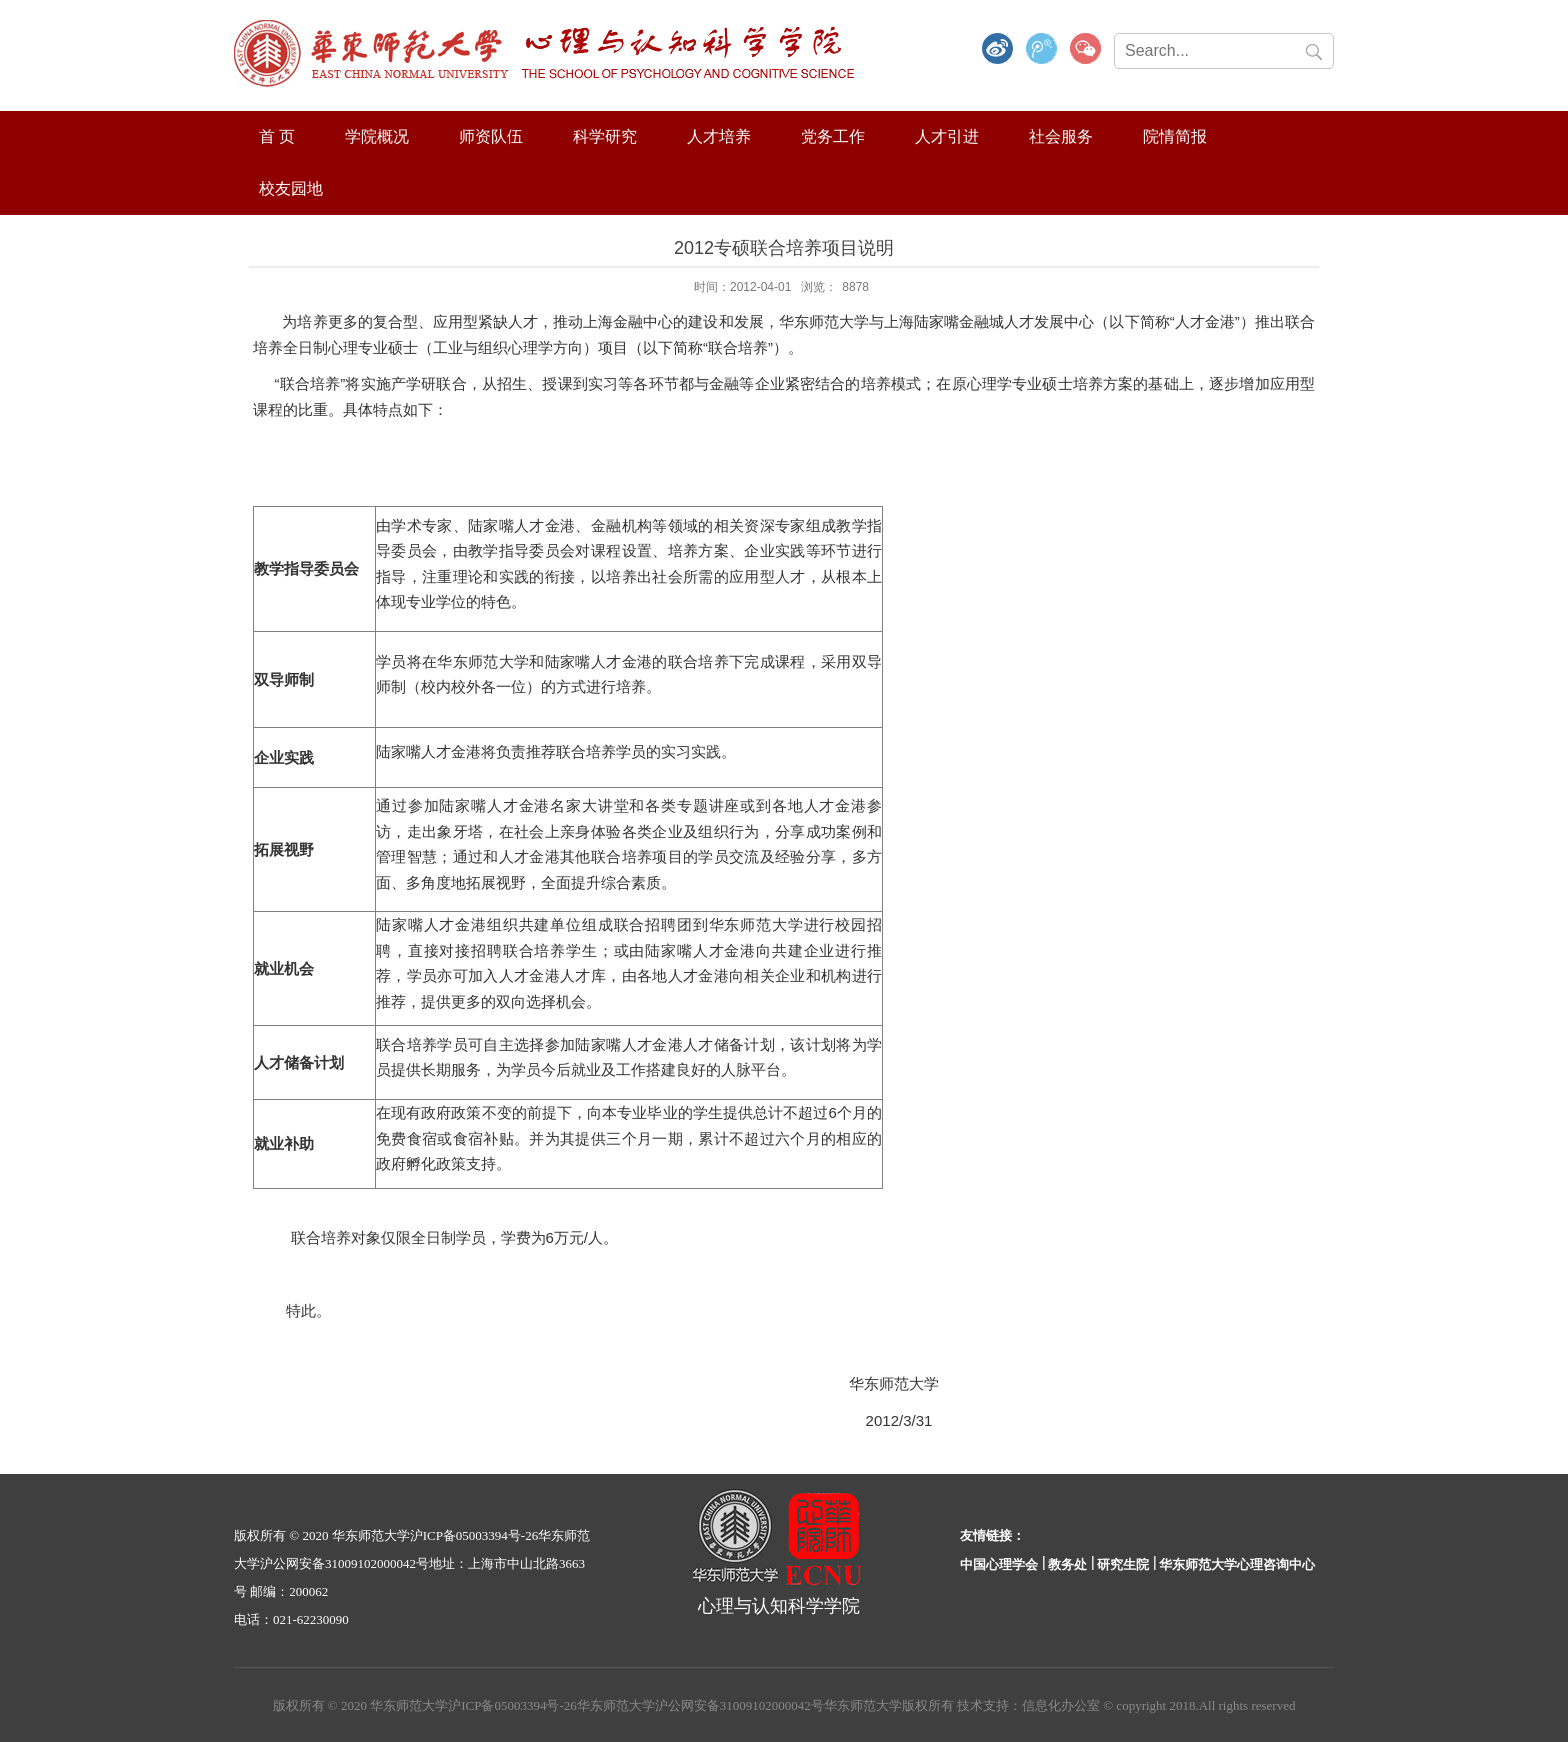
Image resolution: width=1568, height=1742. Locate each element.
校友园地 (291, 188)
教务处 (1067, 1564)
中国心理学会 (999, 1564)
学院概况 (377, 136)
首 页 (277, 136)
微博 (998, 50)
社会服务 (1061, 136)
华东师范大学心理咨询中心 (1237, 1564)
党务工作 (833, 136)
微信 (1086, 50)
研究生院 (1123, 1564)
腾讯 (1042, 50)
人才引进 (947, 136)
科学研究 (605, 136)
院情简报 (1175, 136)
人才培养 (719, 136)
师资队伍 (491, 136)
